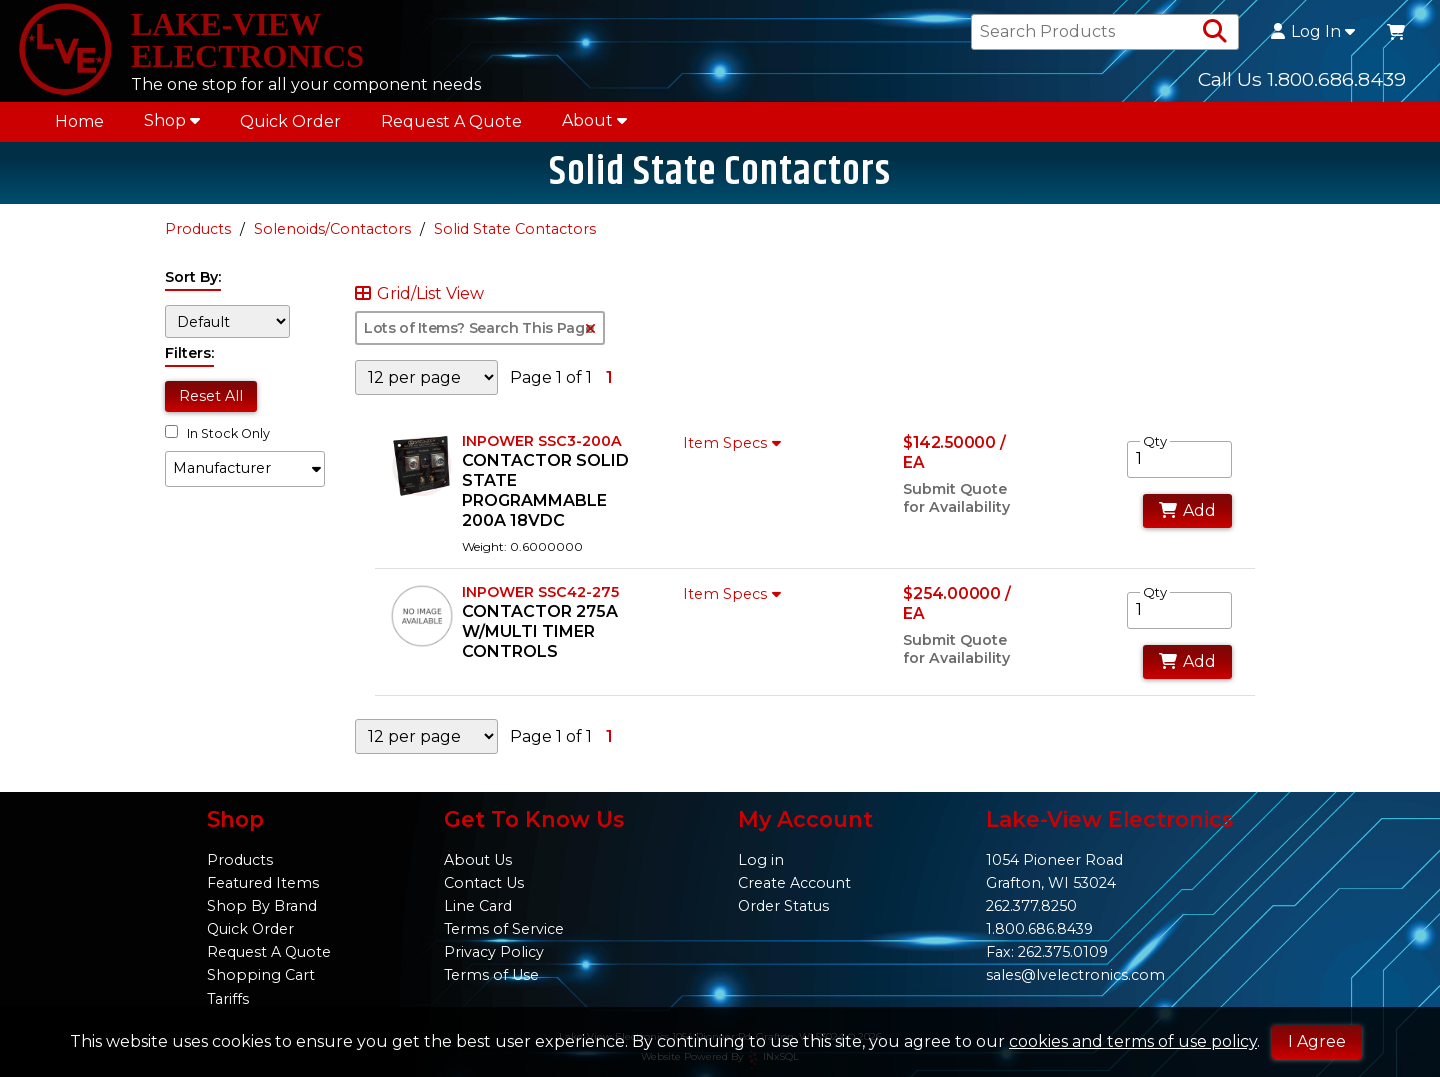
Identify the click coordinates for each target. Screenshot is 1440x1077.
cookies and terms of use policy (1133, 1041)
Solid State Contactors (515, 229)
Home (79, 121)
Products (198, 229)
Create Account (794, 883)
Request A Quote (451, 121)
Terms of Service (504, 929)
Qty (1155, 441)
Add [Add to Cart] (1187, 510)
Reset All (211, 396)
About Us (478, 860)
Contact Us (484, 883)
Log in (761, 860)
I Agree (1317, 1041)
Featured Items (263, 883)
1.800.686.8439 (1039, 929)
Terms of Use (491, 975)
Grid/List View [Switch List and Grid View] (419, 294)
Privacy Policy (494, 952)
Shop (172, 120)
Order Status (783, 906)
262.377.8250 (1031, 906)
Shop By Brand (262, 906)
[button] (245, 469)
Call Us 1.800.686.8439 (1302, 79)
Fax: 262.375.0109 (1047, 952)
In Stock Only (217, 433)
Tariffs (228, 999)
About (594, 120)
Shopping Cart (261, 975)
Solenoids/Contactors (332, 229)
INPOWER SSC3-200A (542, 441)
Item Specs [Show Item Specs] (734, 443)
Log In (1313, 32)
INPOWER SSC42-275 (540, 592)
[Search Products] (1215, 32)
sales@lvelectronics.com (1075, 975)
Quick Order (290, 121)
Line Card (478, 906)
